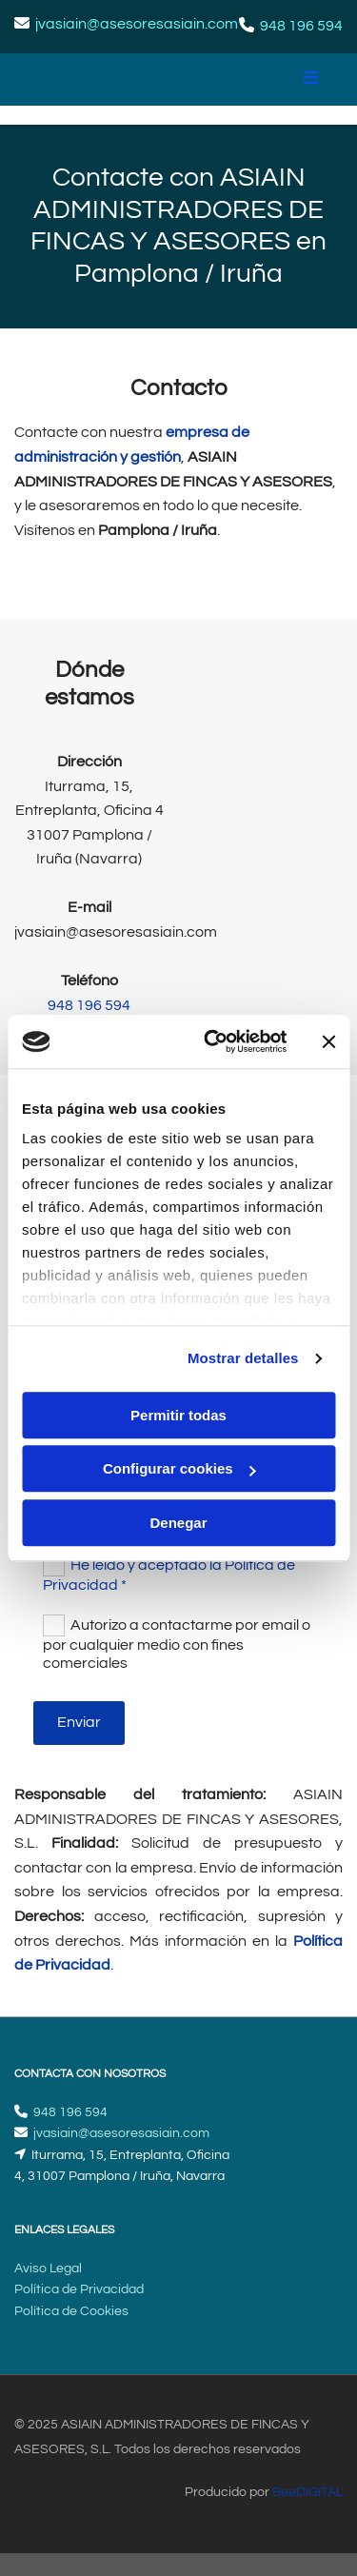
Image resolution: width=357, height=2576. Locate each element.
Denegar (178, 1523)
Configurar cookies (179, 1468)
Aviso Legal (48, 2268)
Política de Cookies (71, 2311)
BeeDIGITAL (307, 2492)
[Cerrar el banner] (328, 1041)
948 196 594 (301, 25)
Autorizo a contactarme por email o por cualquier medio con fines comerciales (176, 1643)
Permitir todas (178, 1415)
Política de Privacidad (79, 2289)
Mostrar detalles (243, 1358)
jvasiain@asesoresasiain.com (136, 23)
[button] (280, 80)
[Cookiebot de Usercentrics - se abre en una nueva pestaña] (213, 1041)
